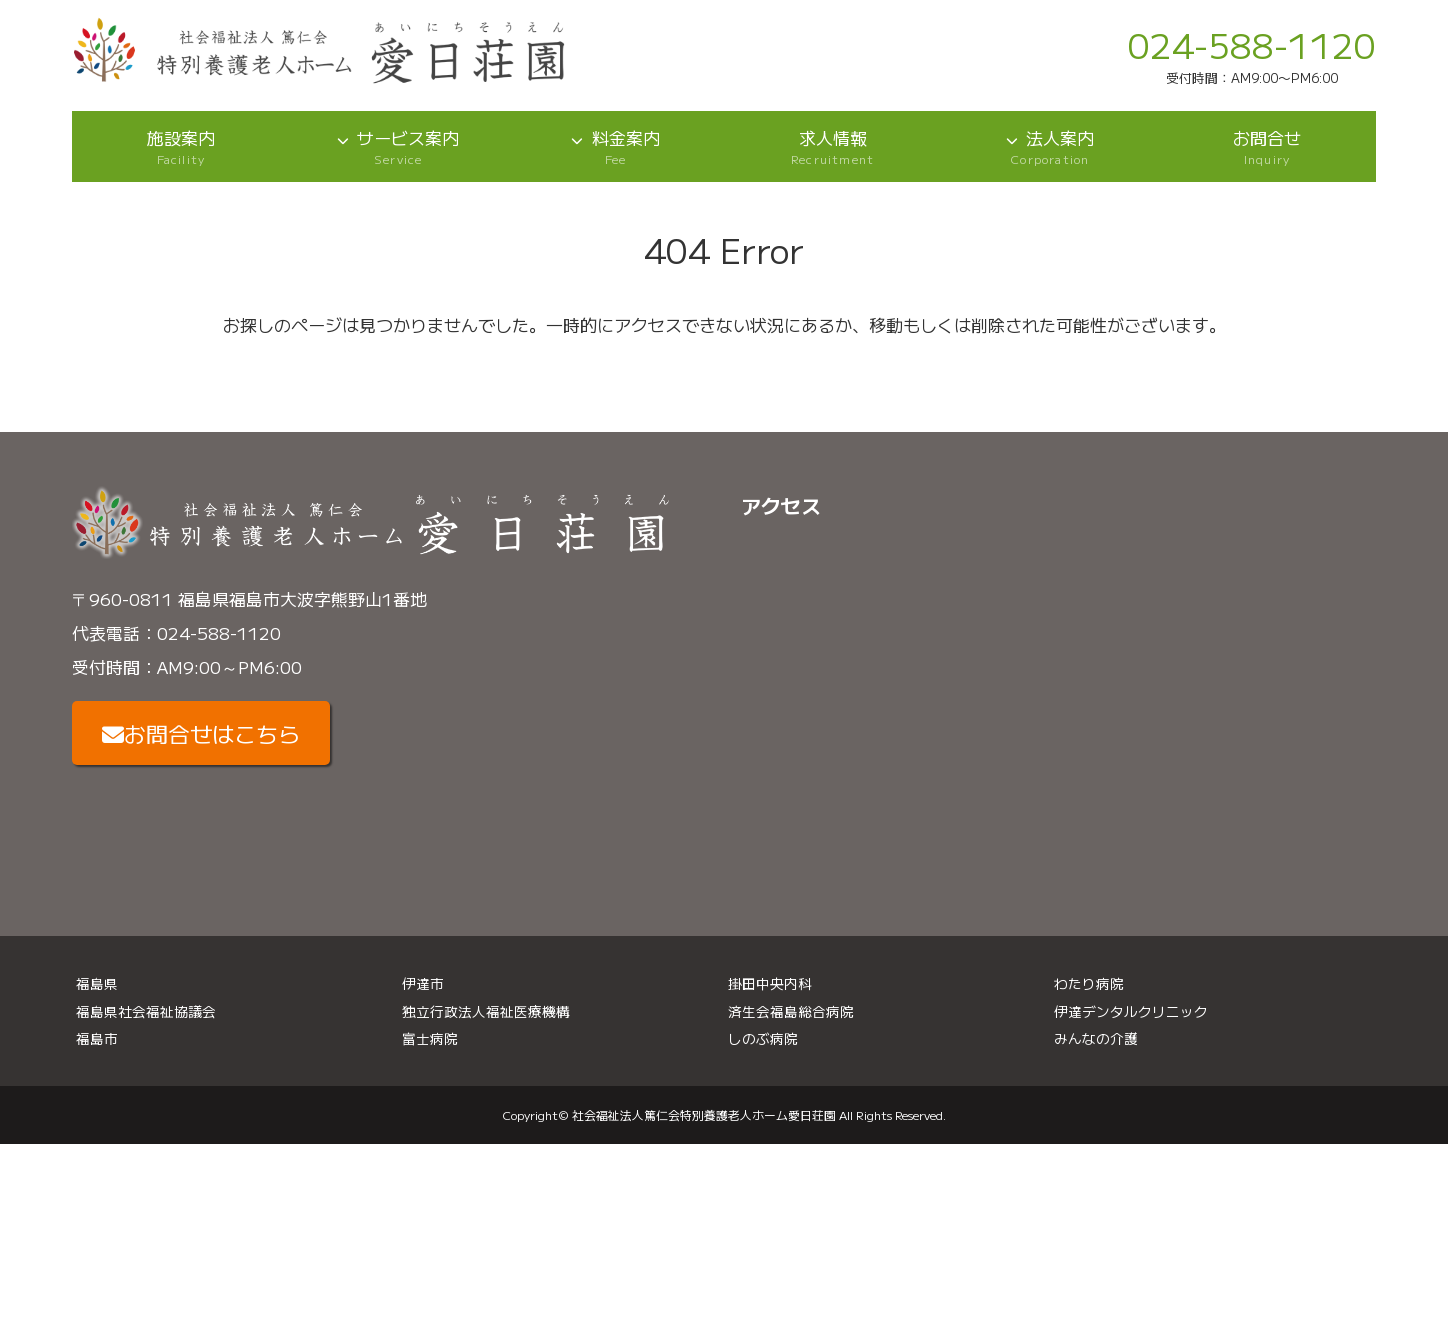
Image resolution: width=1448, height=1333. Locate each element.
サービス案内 (398, 146)
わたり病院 (1089, 983)
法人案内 (1049, 146)
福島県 (97, 983)
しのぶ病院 (763, 1038)
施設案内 (180, 146)
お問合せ (1266, 146)
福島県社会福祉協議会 (146, 1011)
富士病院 (430, 1038)
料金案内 (615, 146)
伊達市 (423, 983)
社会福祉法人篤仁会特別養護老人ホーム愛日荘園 (704, 1114)
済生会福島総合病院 (791, 1011)
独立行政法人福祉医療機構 (486, 1011)
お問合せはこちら (201, 733)
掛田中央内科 (770, 983)
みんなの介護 (1096, 1038)
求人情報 (832, 146)
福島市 (97, 1038)
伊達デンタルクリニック (1131, 1011)
